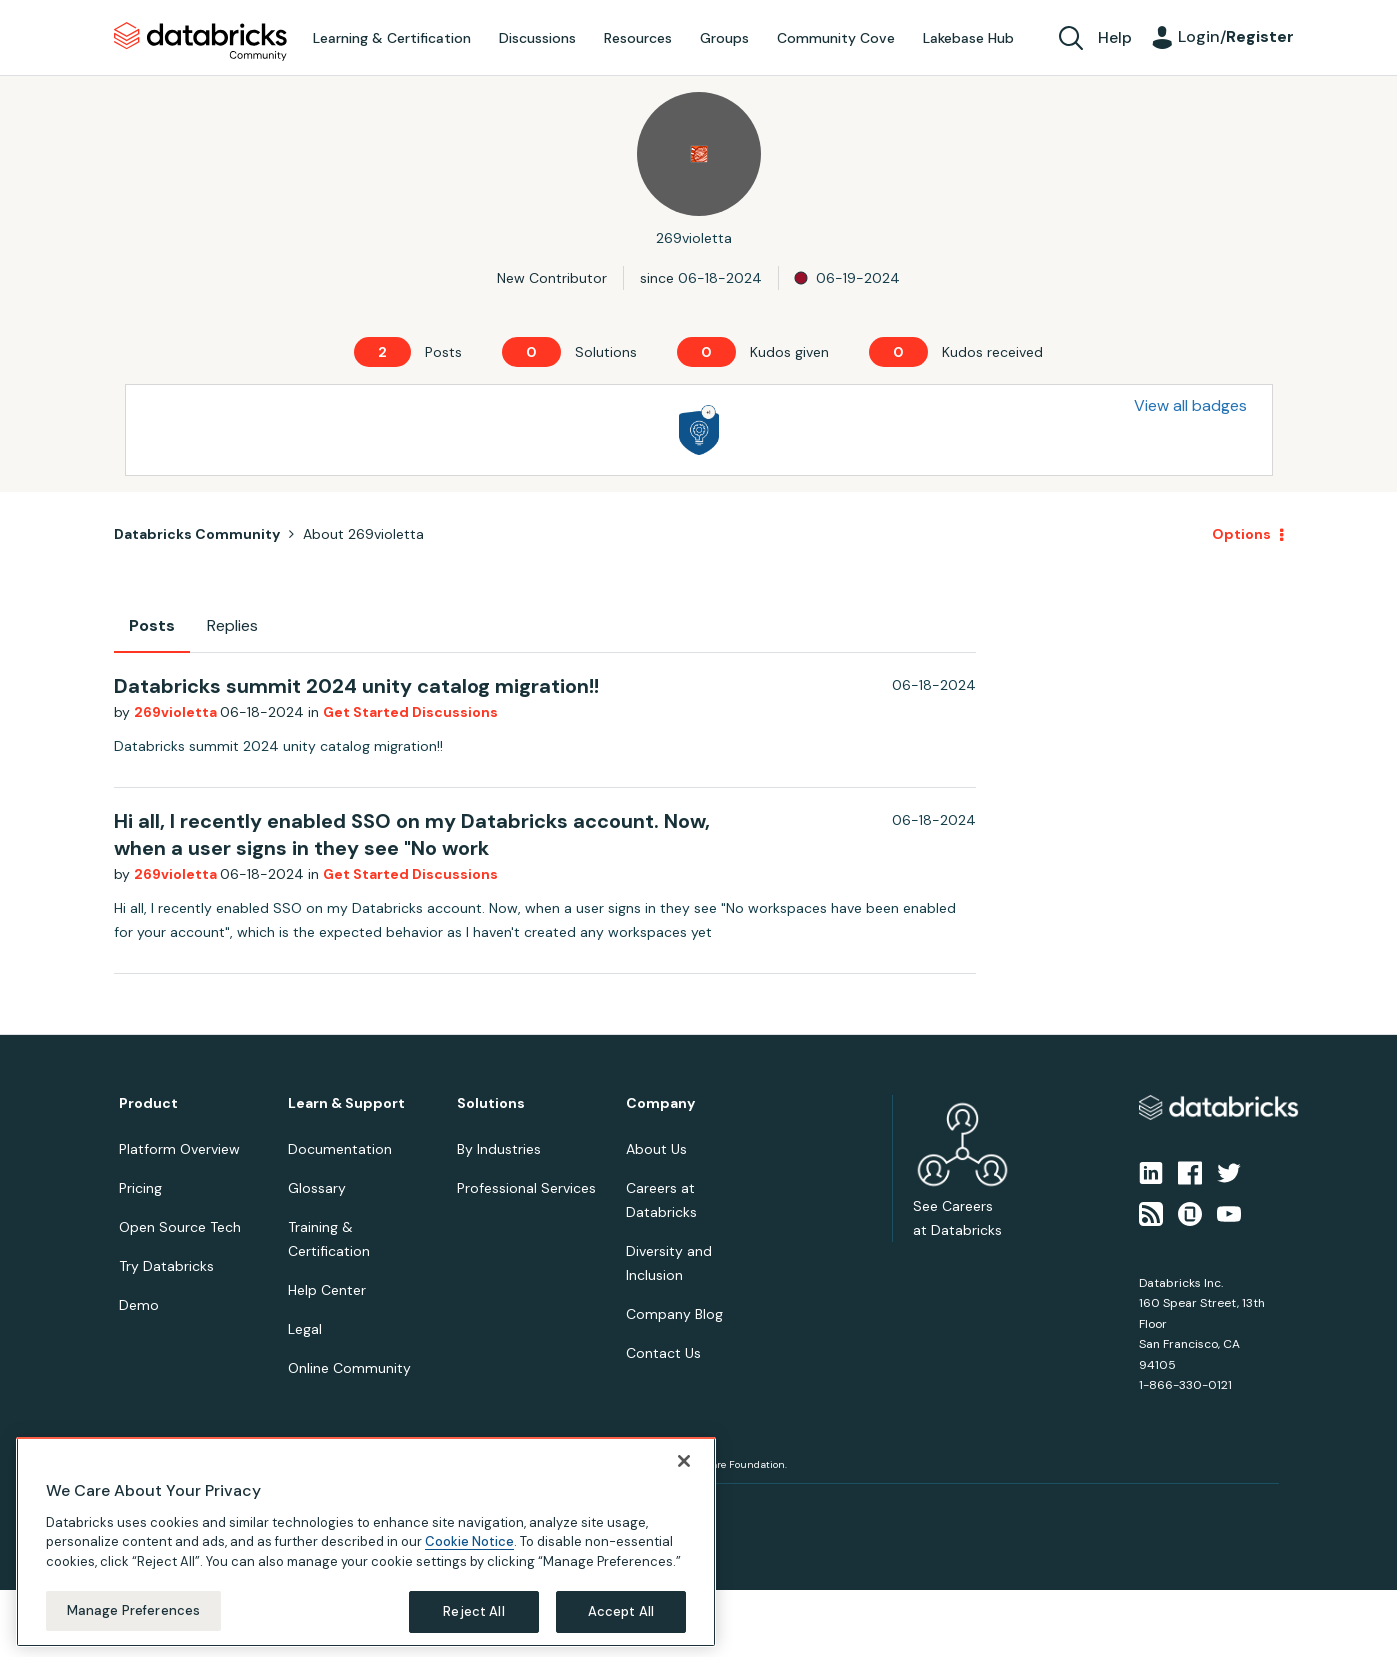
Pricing (140, 1188)
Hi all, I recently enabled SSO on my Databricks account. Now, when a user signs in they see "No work (412, 834)
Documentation (340, 1149)
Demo (139, 1305)
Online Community (349, 1368)
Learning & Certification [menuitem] (392, 38)
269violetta (177, 712)
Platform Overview (179, 1149)
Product (148, 1103)
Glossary (317, 1188)
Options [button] (1241, 534)
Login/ (1236, 36)
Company (660, 1103)
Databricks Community (200, 42)
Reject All (473, 1611)
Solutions (491, 1103)
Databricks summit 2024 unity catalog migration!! (356, 686)
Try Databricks (166, 1266)
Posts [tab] (152, 625)
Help (1115, 37)
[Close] (684, 1461)
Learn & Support (346, 1103)
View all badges (1190, 405)
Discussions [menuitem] (537, 38)
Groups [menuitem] (724, 38)
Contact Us (663, 1353)
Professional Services (526, 1188)
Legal (305, 1329)
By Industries (499, 1149)
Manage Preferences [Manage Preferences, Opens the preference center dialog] (133, 1610)
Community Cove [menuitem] (836, 38)
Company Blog (674, 1314)
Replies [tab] (232, 625)
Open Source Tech (180, 1227)
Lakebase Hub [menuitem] (968, 38)
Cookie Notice (469, 1541)
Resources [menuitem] (638, 38)
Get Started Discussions (410, 712)
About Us (656, 1149)
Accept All (621, 1611)
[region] (366, 1542)
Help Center (327, 1290)
